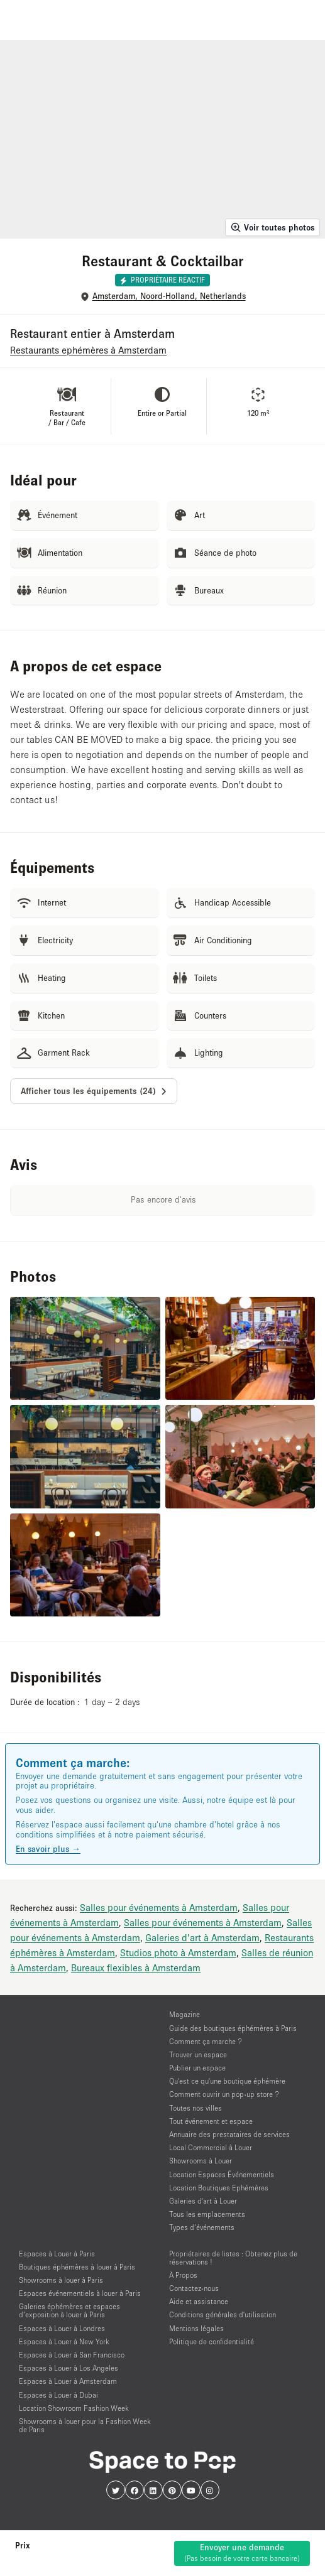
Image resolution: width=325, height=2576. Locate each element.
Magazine (184, 2014)
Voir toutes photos (272, 227)
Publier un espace (197, 2068)
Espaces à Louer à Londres (62, 2328)
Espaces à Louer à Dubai (58, 2395)
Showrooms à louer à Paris (61, 2280)
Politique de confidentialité (211, 2341)
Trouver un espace (198, 2054)
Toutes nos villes (195, 2108)
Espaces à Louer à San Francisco (71, 2355)
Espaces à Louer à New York (64, 2341)
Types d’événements (201, 2227)
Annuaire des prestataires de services (229, 2134)
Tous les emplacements (207, 2214)
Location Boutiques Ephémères (218, 2188)
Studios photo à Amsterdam (178, 1952)
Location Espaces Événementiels (221, 2174)
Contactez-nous (194, 2288)
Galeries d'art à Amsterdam (202, 1937)
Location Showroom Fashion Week (74, 2408)
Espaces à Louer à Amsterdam (68, 2381)
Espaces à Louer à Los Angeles (68, 2368)
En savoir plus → (48, 1849)
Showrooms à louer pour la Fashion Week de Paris (85, 2425)
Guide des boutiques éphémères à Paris (233, 2028)
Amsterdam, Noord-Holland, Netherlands (169, 296)
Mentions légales (196, 2328)
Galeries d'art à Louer (203, 2201)
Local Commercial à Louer (210, 2147)
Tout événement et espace (211, 2121)
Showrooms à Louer (200, 2161)
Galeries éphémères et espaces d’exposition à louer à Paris (69, 2310)
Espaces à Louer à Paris (57, 2253)
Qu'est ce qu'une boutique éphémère (227, 2081)
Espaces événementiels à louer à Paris (80, 2293)
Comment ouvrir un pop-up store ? (224, 2094)
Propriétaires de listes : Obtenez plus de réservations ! (233, 2257)
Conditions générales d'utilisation (222, 2314)
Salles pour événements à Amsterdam (159, 1907)
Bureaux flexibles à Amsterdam (136, 1967)
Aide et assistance (198, 2301)
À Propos (183, 2275)
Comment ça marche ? (205, 2041)
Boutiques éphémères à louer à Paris (77, 2267)
